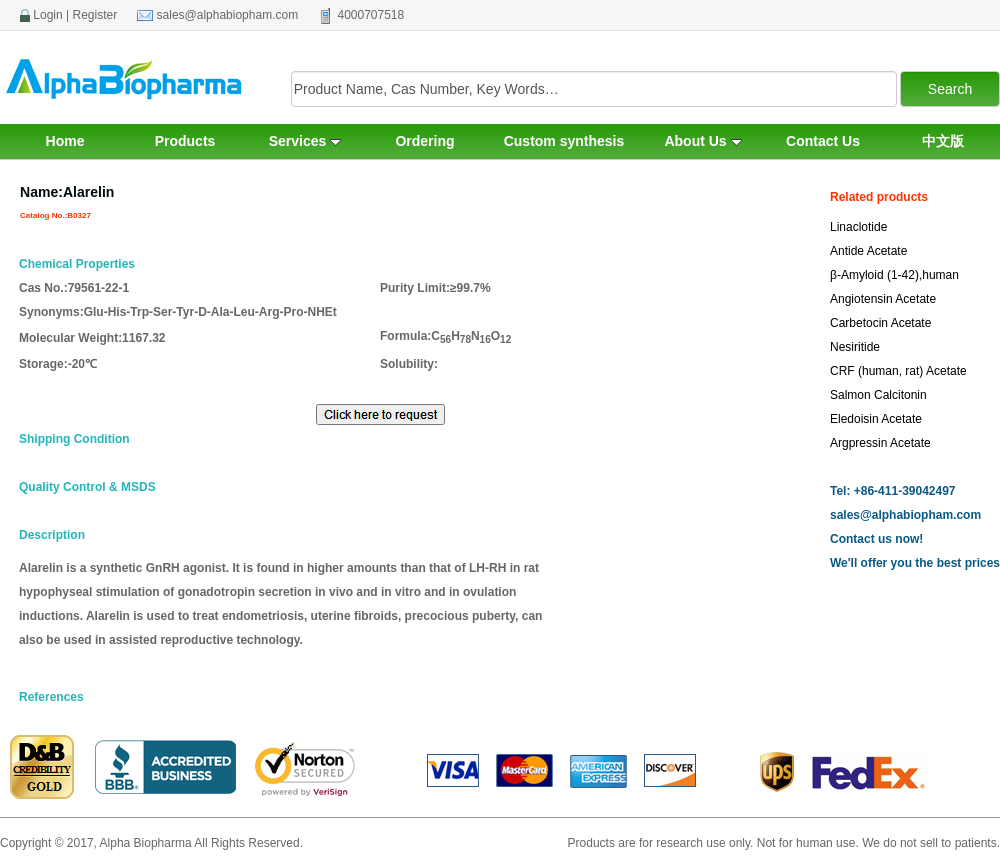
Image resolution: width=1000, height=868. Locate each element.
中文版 (943, 141)
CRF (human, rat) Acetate (898, 371)
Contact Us (823, 141)
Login (47, 15)
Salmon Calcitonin (878, 395)
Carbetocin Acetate (880, 323)
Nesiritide (855, 347)
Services (305, 141)
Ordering (424, 141)
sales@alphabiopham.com (228, 15)
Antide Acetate (868, 251)
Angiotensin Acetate (883, 299)
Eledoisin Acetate (876, 419)
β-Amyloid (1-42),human (894, 275)
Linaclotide (858, 227)
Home (65, 141)
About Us (702, 141)
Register (95, 15)
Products (185, 141)
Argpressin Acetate (880, 443)
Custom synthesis (564, 141)
